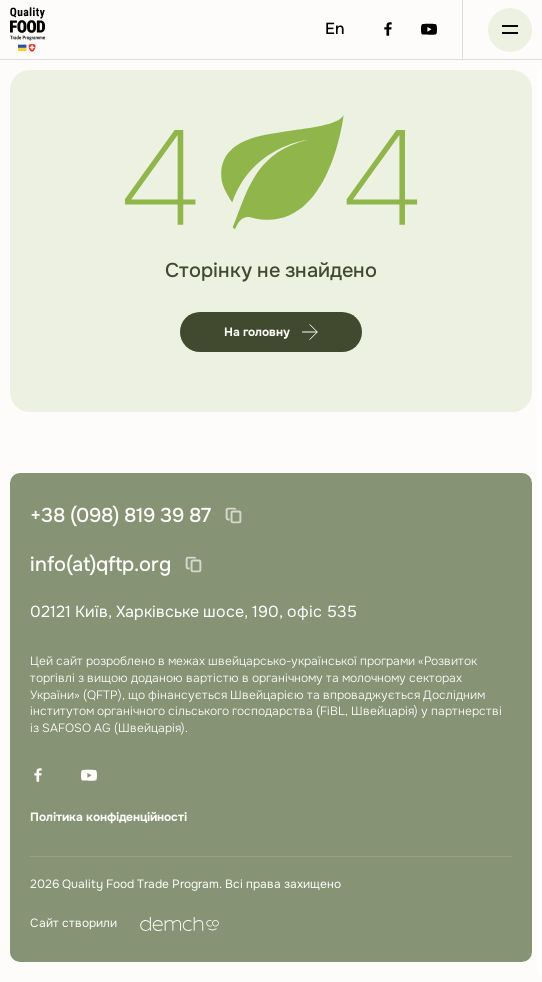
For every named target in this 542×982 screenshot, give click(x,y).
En (335, 28)
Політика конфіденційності (108, 817)
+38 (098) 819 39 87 (120, 515)
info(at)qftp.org (100, 564)
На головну (271, 332)
